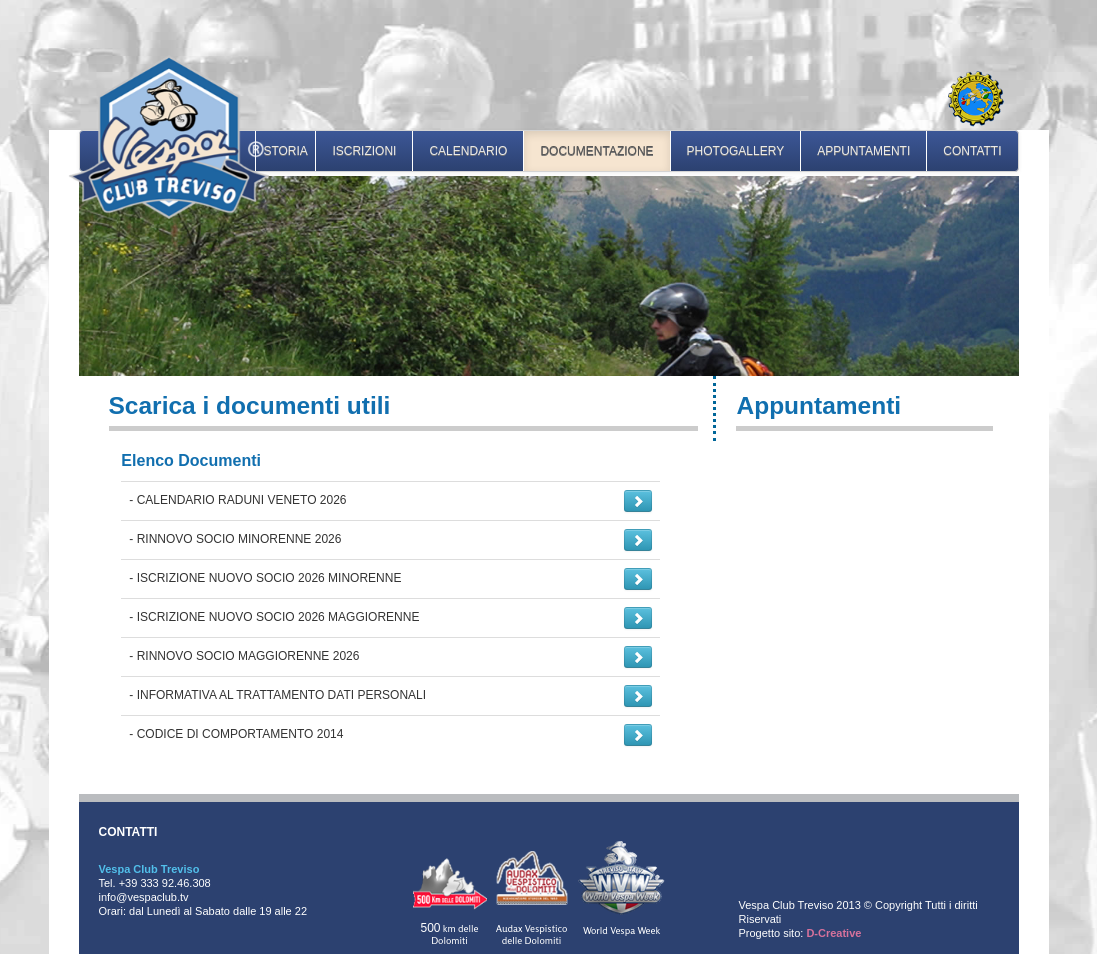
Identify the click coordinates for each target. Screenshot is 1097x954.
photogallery (736, 151)
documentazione (596, 151)
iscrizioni (364, 151)
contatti (972, 151)
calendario (468, 151)
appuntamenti (863, 151)
